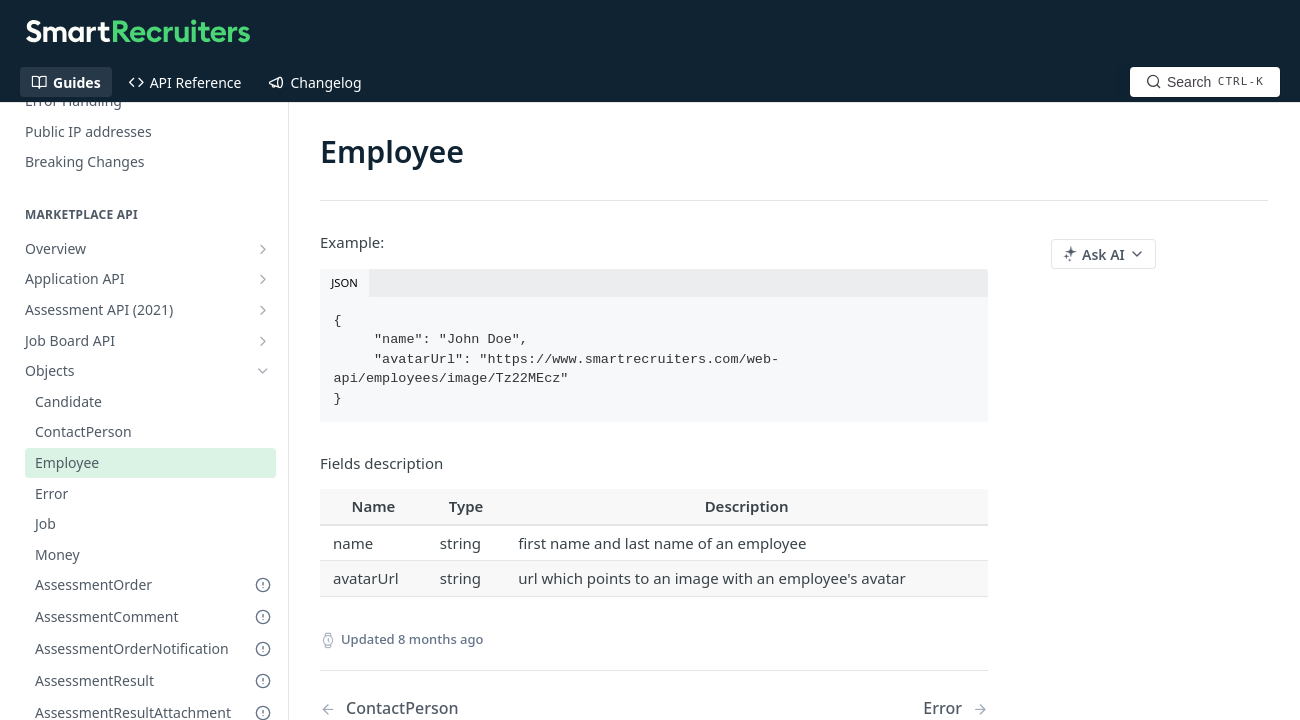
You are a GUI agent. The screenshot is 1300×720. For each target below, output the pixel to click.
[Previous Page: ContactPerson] (463, 708)
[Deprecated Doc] (263, 585)
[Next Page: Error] (955, 708)
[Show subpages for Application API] (263, 279)
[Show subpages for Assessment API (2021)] (263, 310)
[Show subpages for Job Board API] (263, 341)
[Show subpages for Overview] (263, 249)
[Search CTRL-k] (1205, 82)
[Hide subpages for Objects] (263, 371)
